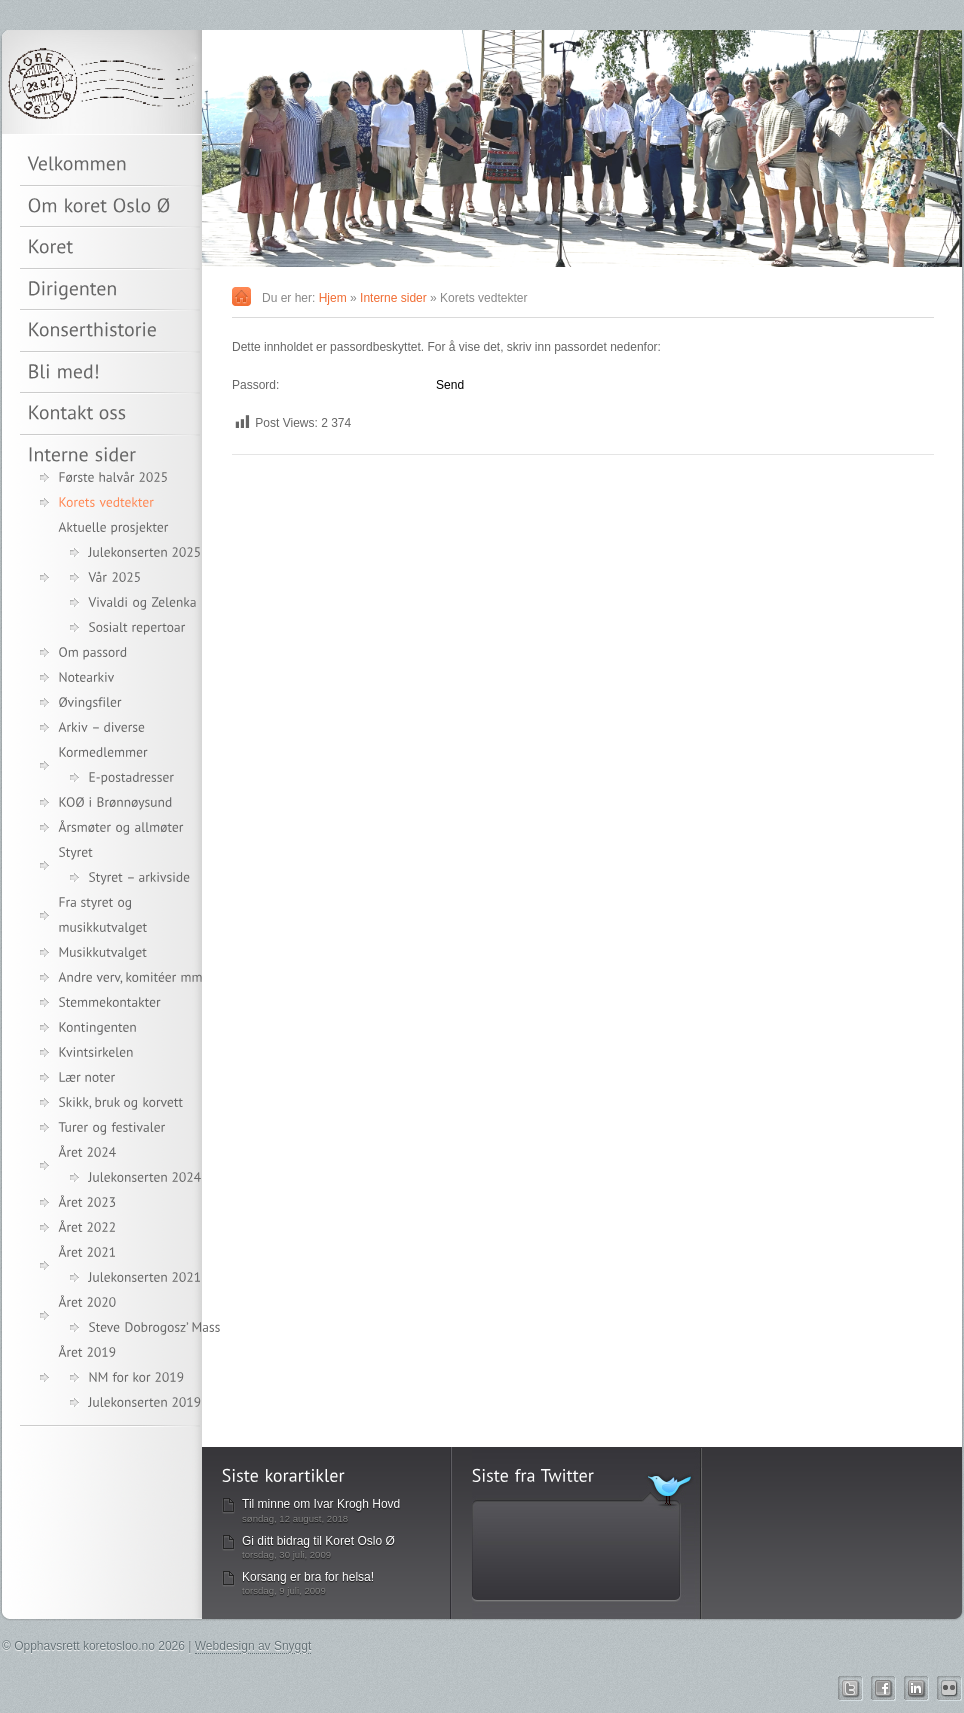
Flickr (949, 1688)
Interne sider (393, 298)
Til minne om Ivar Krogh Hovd (321, 1504)
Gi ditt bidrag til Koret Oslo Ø (318, 1541)
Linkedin (916, 1688)
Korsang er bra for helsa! (308, 1577)
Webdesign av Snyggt (253, 1646)
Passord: (332, 385)
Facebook (883, 1688)
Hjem (333, 298)
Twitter (850, 1688)
